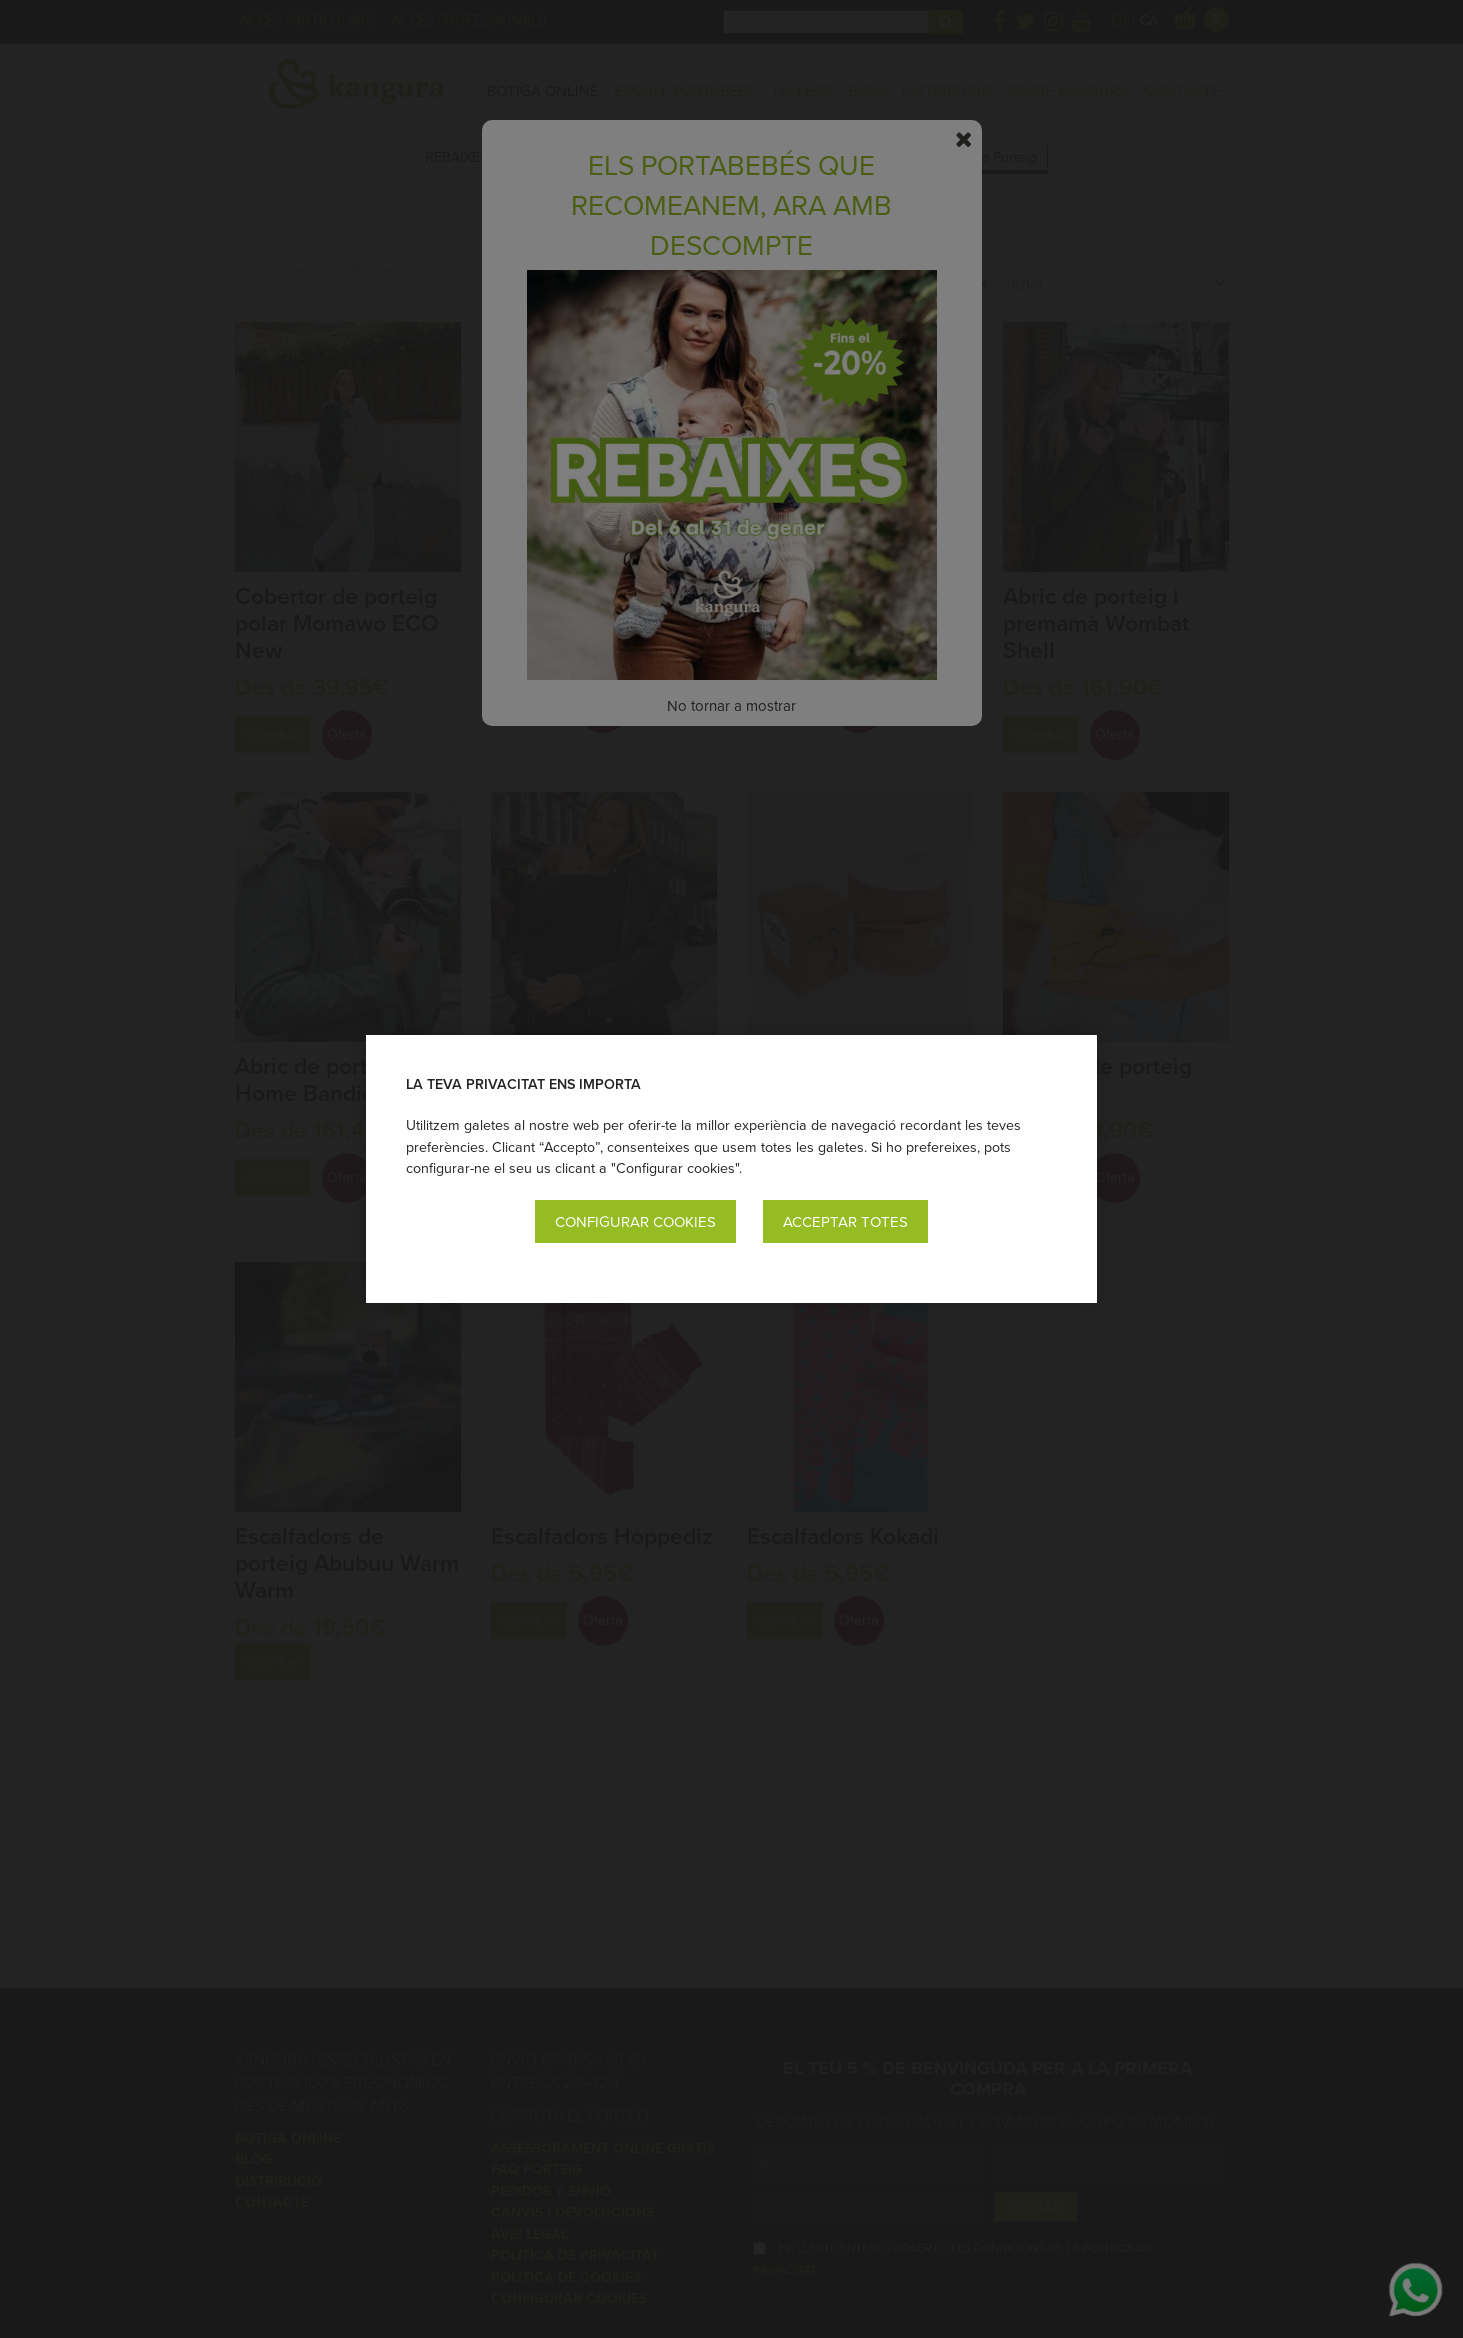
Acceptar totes (845, 1221)
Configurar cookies (635, 1221)
